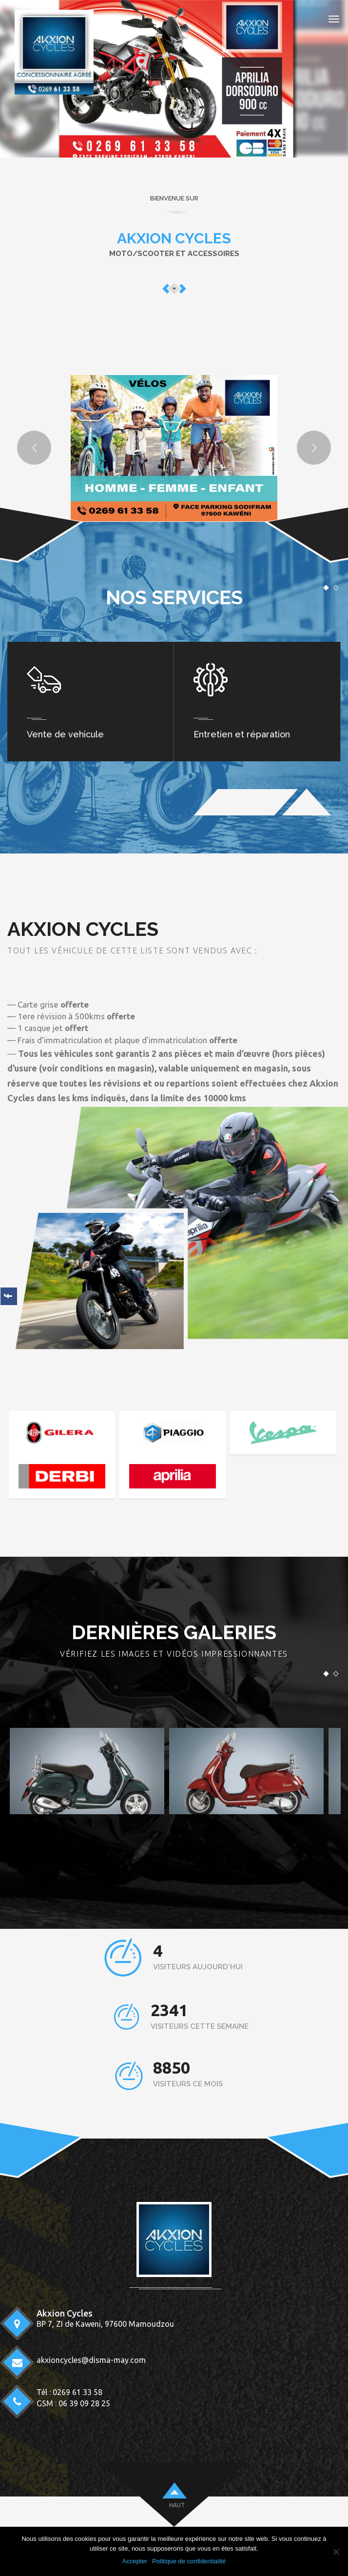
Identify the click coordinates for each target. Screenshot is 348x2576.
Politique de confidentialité (189, 2561)
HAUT (177, 2505)
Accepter (134, 2561)
